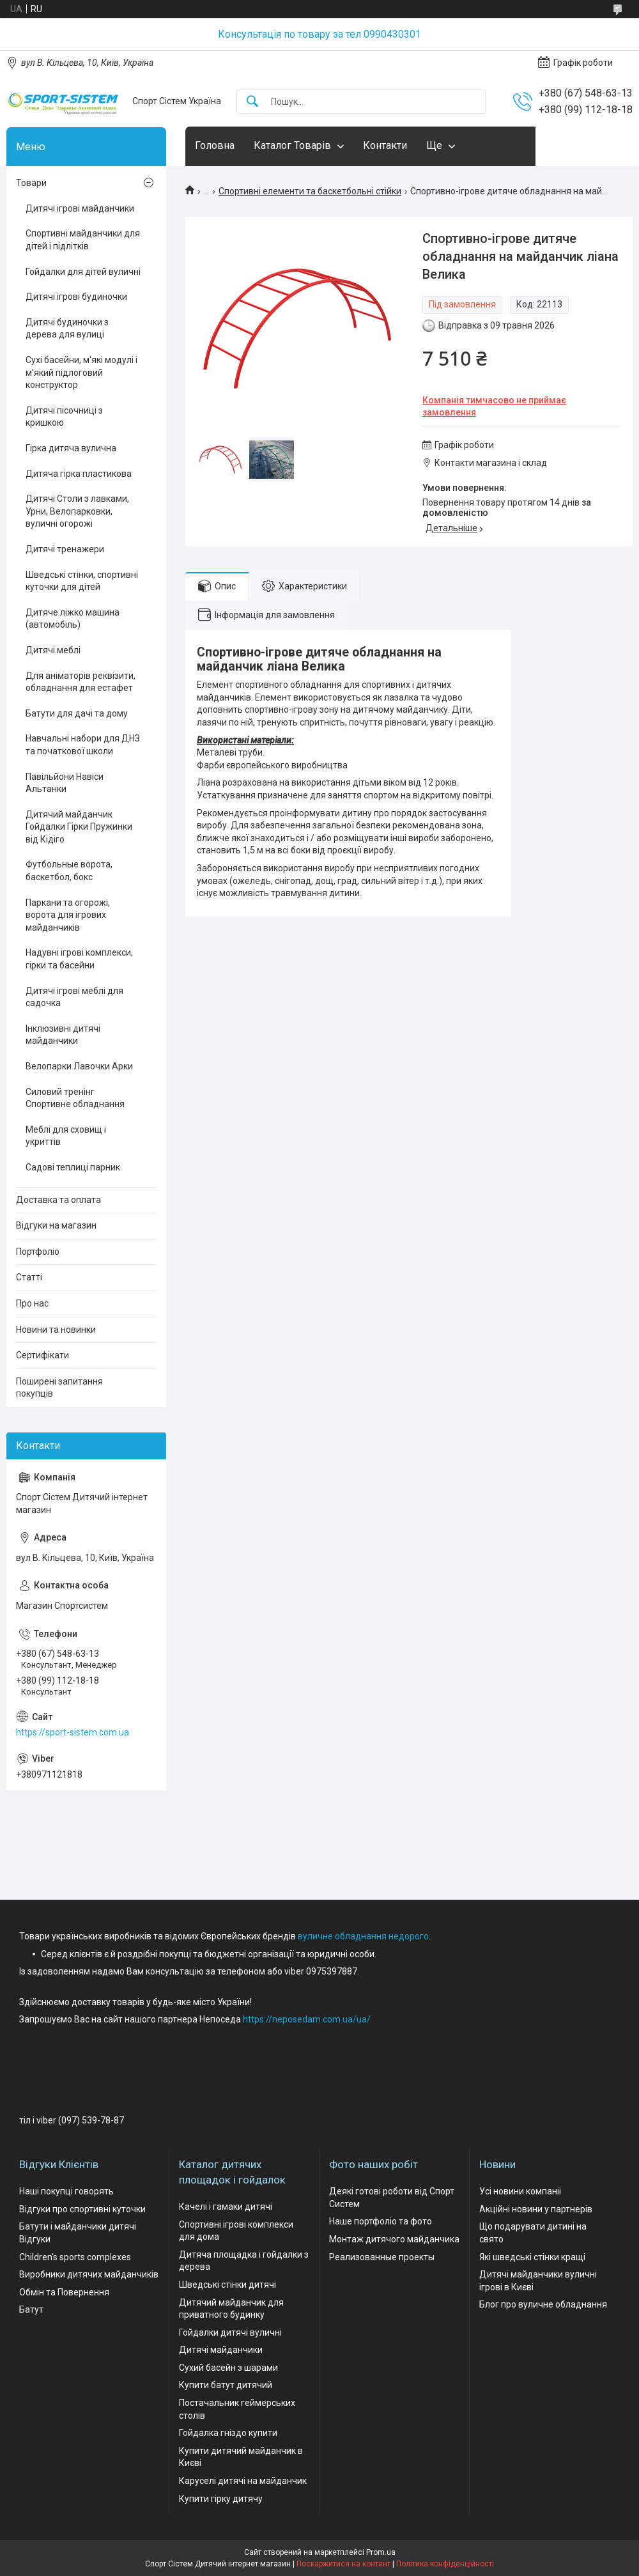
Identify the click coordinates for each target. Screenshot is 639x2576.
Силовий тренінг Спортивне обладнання (75, 1098)
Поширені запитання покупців (59, 1387)
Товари (31, 183)
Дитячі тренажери (65, 549)
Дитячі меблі (53, 650)
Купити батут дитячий (225, 2385)
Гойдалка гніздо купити (228, 2433)
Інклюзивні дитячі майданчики (63, 1034)
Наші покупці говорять (66, 2191)
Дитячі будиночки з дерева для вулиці (67, 328)
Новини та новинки (56, 1329)
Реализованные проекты (382, 2257)
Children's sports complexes (75, 2257)
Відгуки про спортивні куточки (82, 2209)
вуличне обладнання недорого (363, 1936)
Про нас (32, 1303)
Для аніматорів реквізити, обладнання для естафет (80, 682)
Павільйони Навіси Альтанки (65, 783)
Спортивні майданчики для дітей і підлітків (83, 239)
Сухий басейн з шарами (228, 2368)
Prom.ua (381, 2552)
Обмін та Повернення (64, 2292)
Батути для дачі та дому (77, 713)
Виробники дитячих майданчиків (88, 2274)
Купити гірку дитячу (221, 2499)
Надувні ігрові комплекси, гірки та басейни (79, 958)
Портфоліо (37, 1251)
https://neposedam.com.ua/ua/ (307, 2019)
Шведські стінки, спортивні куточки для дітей (82, 581)
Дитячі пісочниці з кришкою (64, 416)
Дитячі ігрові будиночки (76, 296)
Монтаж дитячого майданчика (394, 2239)
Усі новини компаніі (520, 2191)
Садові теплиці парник (73, 1167)
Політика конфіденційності (445, 2563)
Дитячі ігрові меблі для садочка (74, 997)
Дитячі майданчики (221, 2350)
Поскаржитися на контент (343, 2563)
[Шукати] (252, 102)
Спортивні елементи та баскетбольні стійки (310, 191)
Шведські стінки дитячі (227, 2284)
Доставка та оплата (58, 1200)
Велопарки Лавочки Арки (79, 1066)
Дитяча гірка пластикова (79, 474)
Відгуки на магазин (56, 1225)
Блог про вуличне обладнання (543, 2304)
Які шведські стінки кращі (532, 2257)
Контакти (385, 145)
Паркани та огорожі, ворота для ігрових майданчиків (68, 915)
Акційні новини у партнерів (535, 2209)
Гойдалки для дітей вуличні (83, 272)
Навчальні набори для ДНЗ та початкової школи (83, 744)
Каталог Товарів (292, 145)
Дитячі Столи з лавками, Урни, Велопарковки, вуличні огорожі (77, 511)
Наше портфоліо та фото (380, 2221)
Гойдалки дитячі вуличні (230, 2332)
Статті (29, 1277)
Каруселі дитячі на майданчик (243, 2481)
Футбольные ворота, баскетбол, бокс (69, 870)
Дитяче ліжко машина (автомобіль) (72, 618)
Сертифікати (42, 1355)
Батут (31, 2309)
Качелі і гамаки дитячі (225, 2206)
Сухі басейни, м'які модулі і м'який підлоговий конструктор (81, 372)
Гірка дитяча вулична (71, 448)
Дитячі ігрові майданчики (80, 208)
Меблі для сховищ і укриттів (66, 1135)
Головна (215, 145)
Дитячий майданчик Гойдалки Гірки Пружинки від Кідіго (79, 826)
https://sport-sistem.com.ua (72, 1732)
